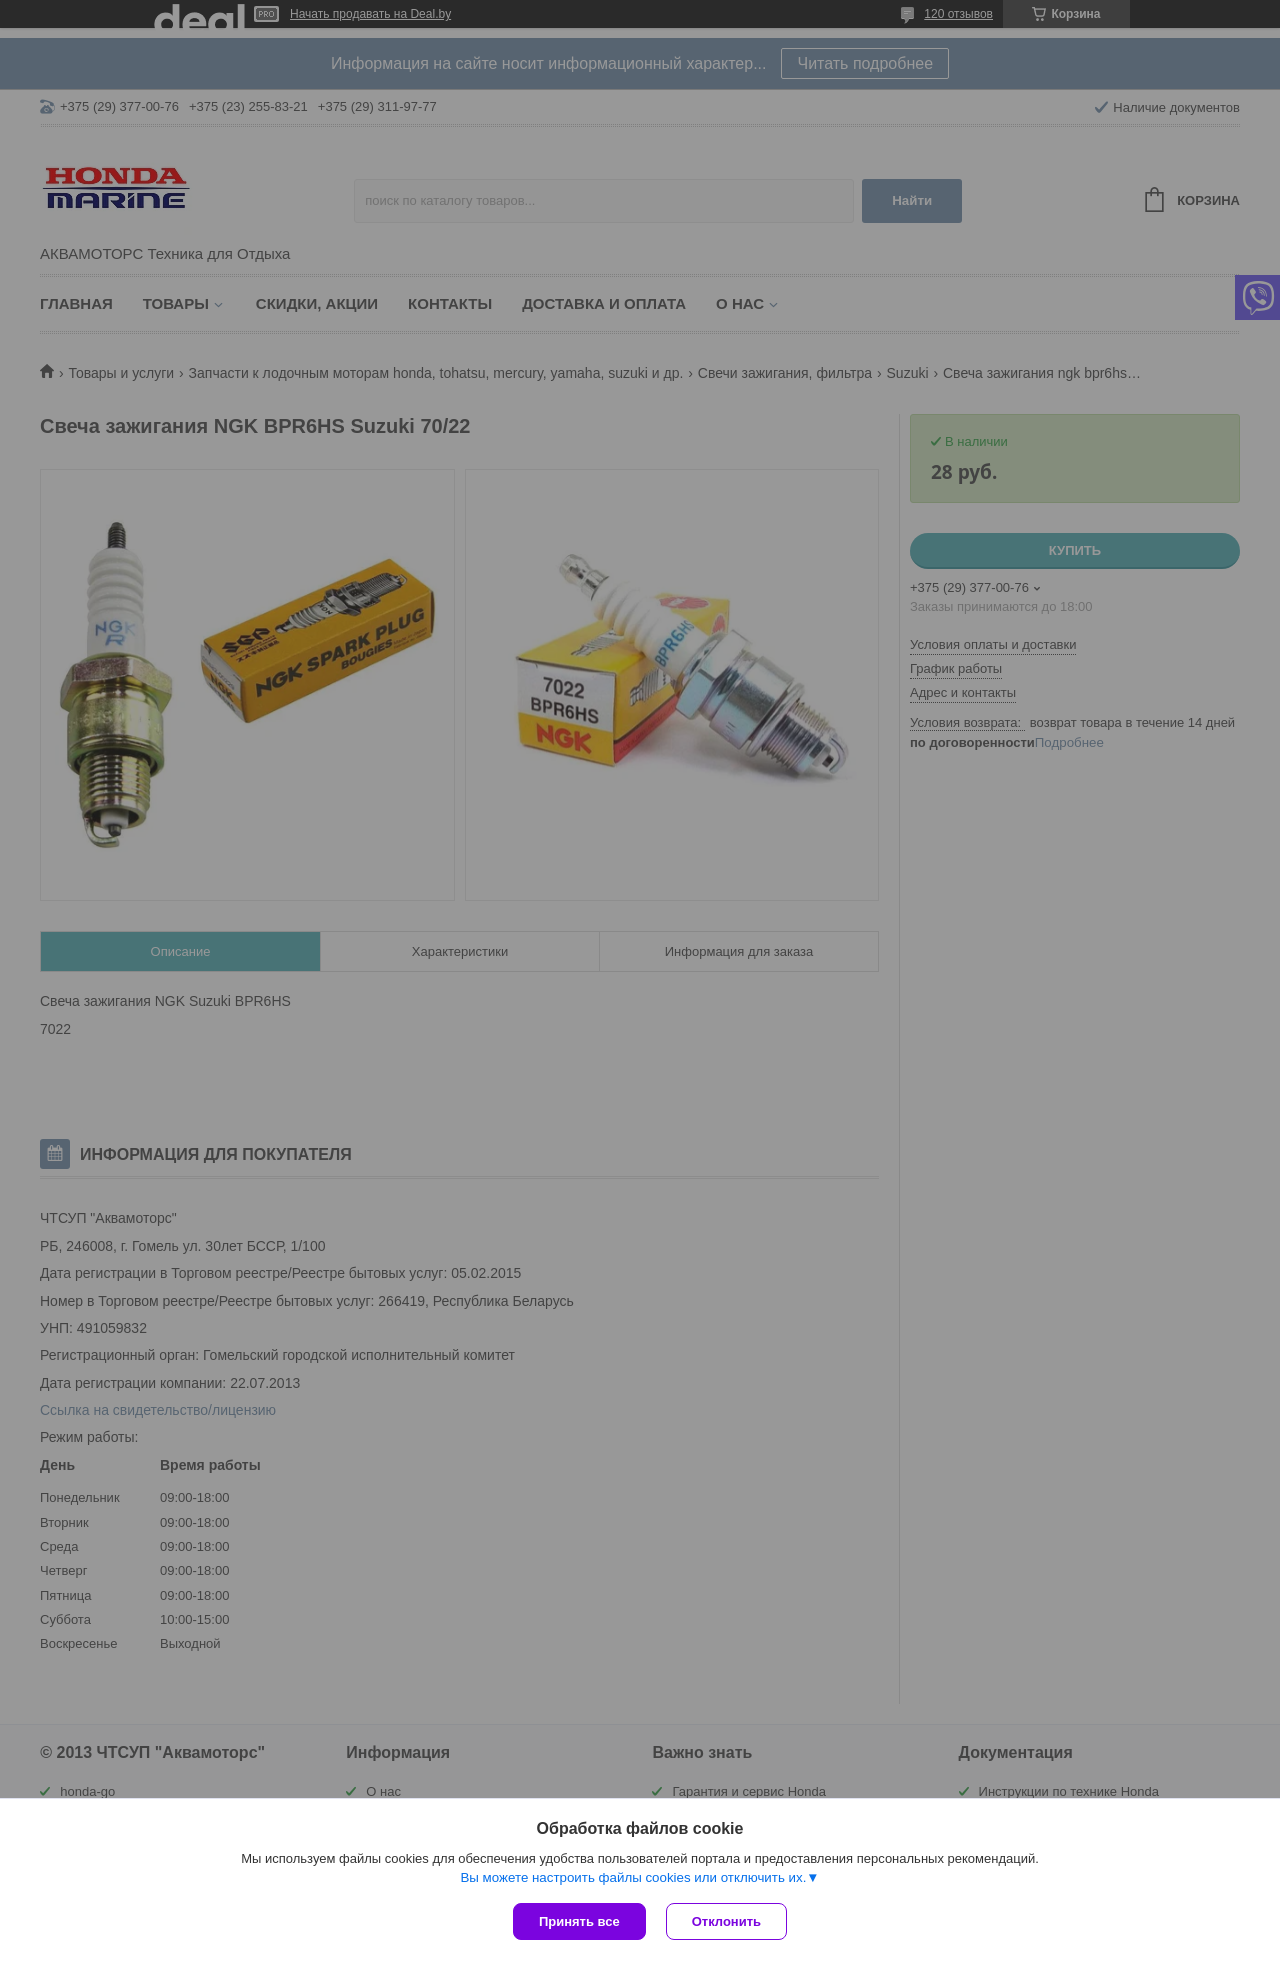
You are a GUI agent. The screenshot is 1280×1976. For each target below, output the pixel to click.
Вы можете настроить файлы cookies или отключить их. (633, 1877)
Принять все (579, 1921)
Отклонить (726, 1921)
